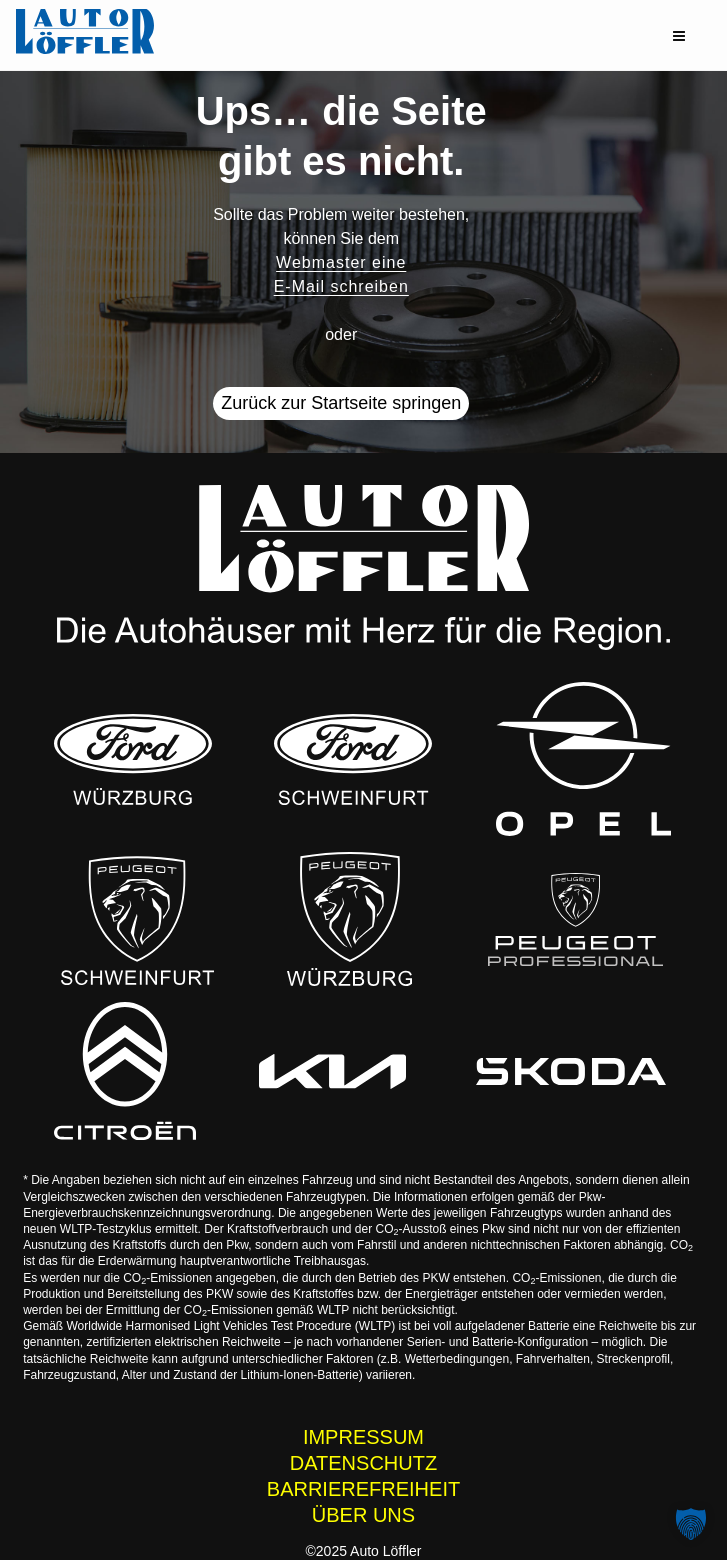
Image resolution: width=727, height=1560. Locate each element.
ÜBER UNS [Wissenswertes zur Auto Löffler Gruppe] (363, 1515)
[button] (679, 36)
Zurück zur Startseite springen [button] (341, 403)
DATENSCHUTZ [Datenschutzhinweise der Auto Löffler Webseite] (363, 1463)
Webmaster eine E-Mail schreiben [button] (341, 274)
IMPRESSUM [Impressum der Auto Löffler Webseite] (363, 1437)
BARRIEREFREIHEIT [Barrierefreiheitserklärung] (363, 1489)
